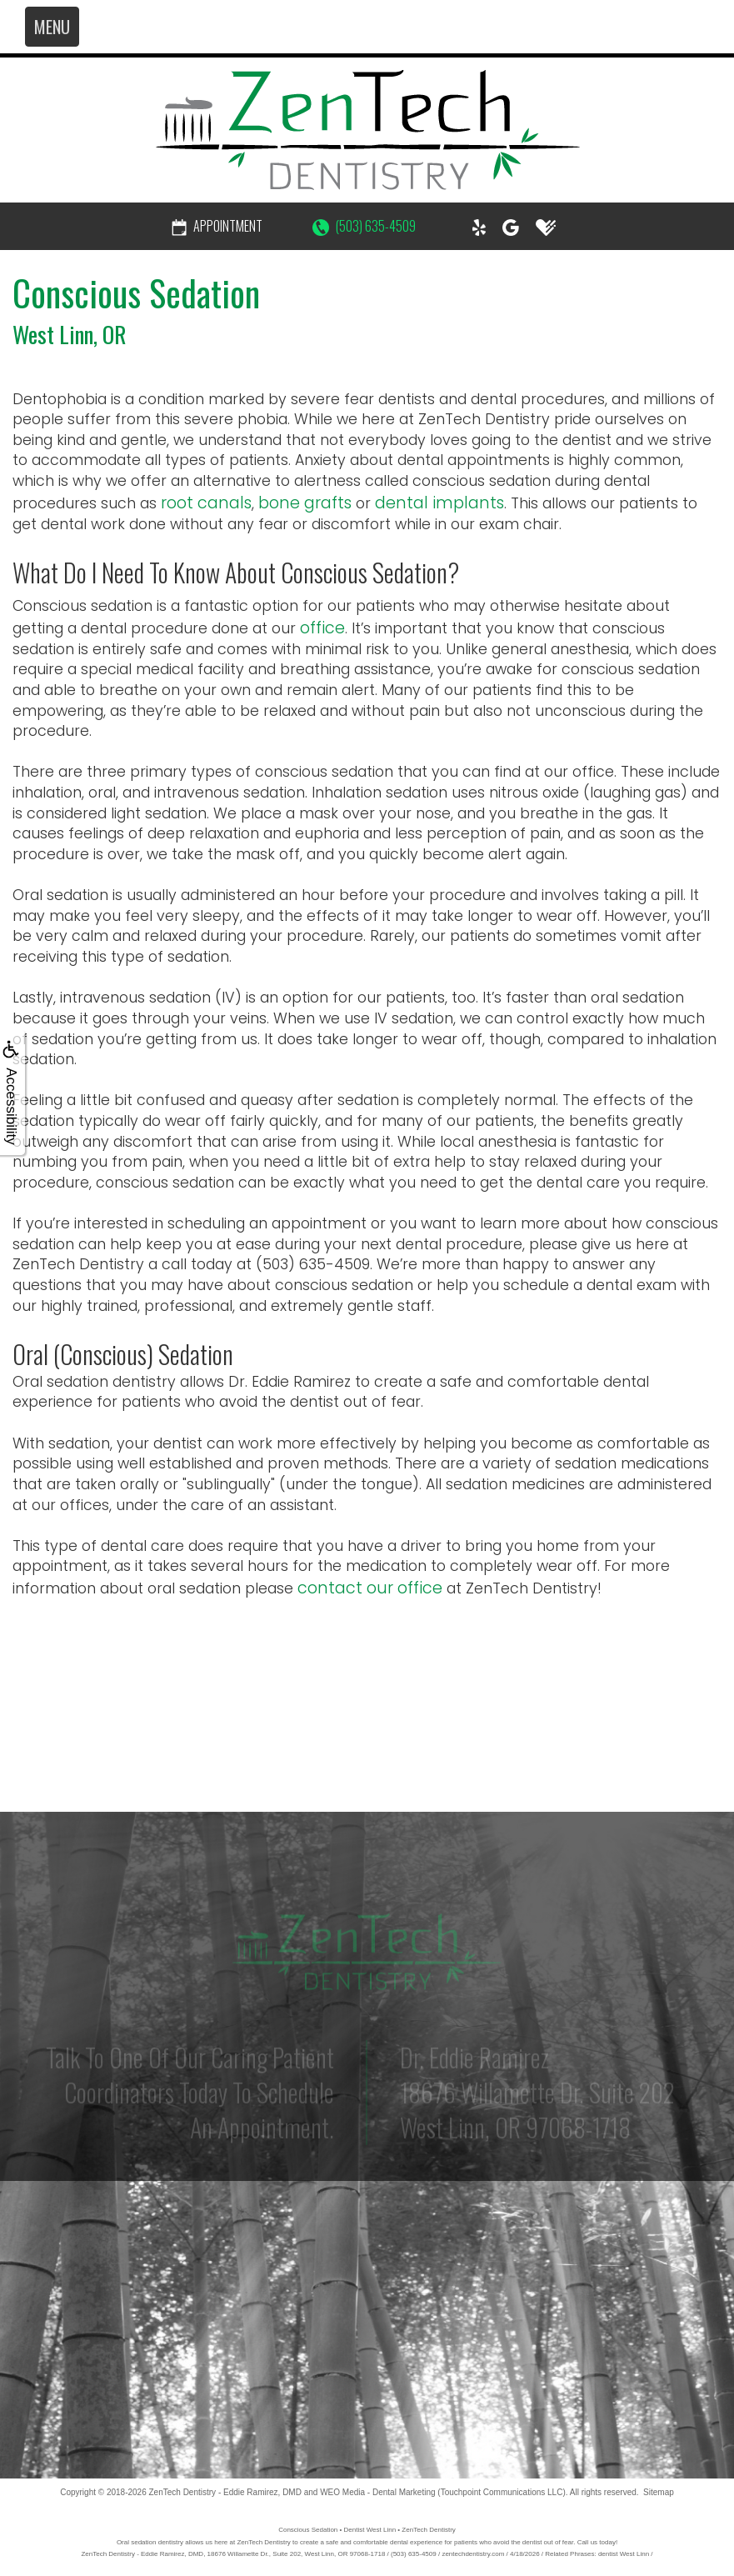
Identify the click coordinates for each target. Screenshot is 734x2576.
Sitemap (658, 2492)
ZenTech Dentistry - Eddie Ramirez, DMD (225, 2492)
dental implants (439, 503)
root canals (206, 503)
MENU (52, 26)
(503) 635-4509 (364, 226)
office (322, 628)
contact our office (369, 1588)
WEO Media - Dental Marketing (377, 2492)
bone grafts (305, 503)
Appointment (217, 226)
